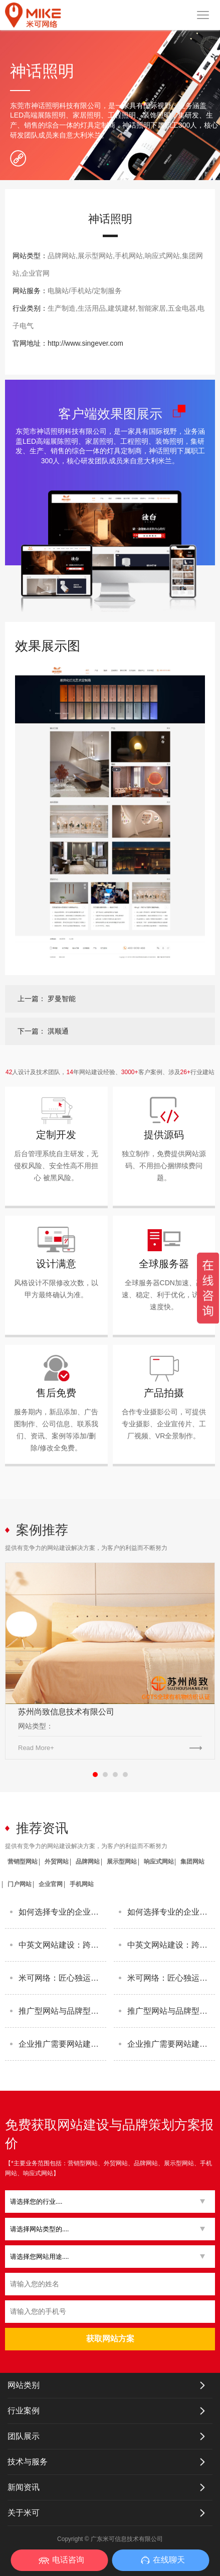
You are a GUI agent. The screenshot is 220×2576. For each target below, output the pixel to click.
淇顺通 (58, 1031)
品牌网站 (88, 1861)
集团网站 (192, 1861)
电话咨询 (68, 2559)
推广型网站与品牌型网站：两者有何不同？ (62, 2011)
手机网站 (82, 1884)
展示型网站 (122, 1861)
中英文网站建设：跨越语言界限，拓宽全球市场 (62, 1945)
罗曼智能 (62, 999)
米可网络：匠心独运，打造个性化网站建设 (62, 1978)
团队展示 (24, 2436)
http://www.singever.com (85, 343)
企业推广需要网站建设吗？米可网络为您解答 (62, 2044)
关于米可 (24, 2512)
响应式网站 (159, 1861)
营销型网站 (23, 1861)
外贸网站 (57, 1861)
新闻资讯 (24, 2487)
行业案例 (24, 2410)
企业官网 (51, 1884)
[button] (106, 2201)
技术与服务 (28, 2461)
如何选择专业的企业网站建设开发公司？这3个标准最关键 (62, 1912)
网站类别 (24, 2385)
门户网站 (20, 1884)
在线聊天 (169, 2559)
